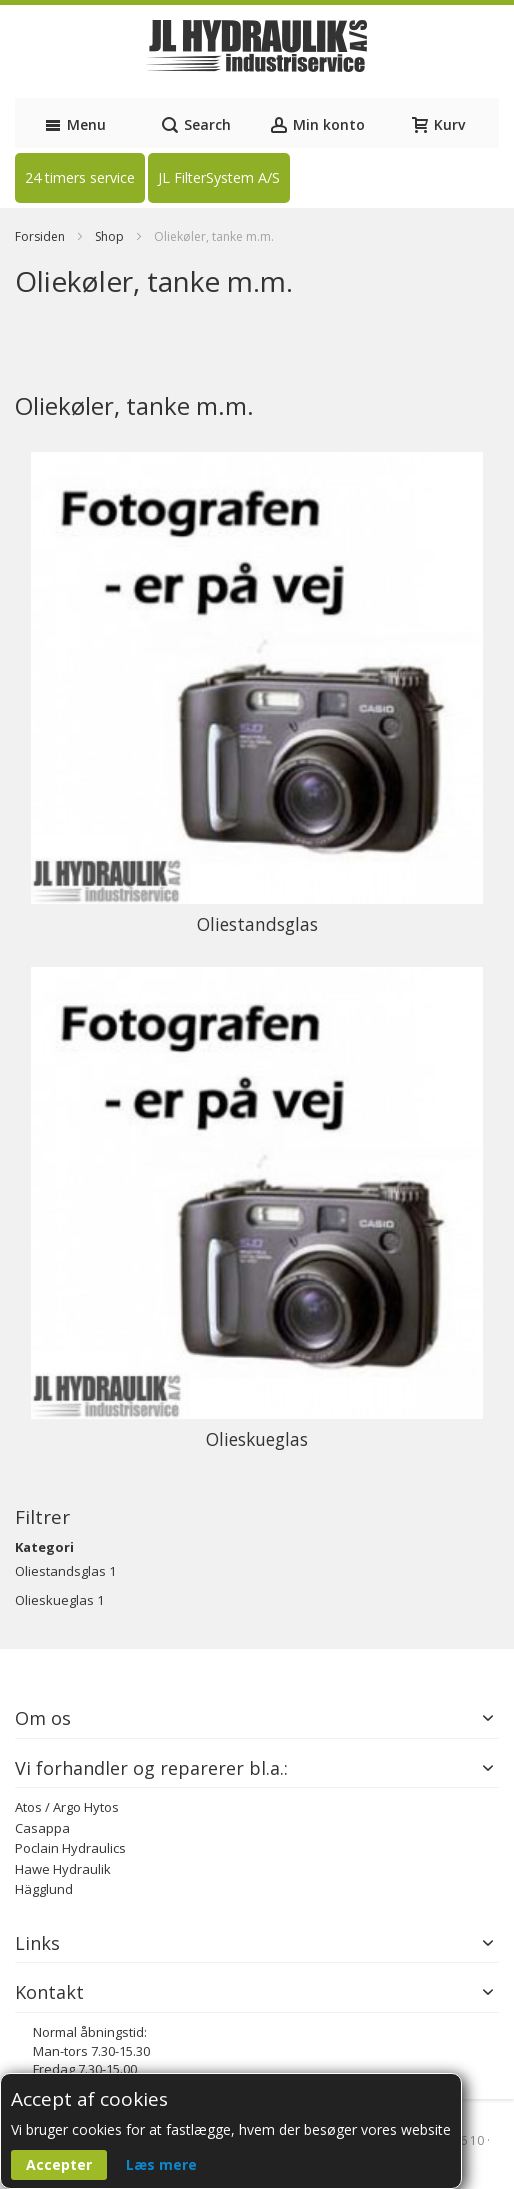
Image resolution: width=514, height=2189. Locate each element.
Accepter (59, 2164)
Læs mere (161, 2164)
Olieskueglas (54, 1600)
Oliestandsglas (60, 1571)
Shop (111, 236)
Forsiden (41, 236)
